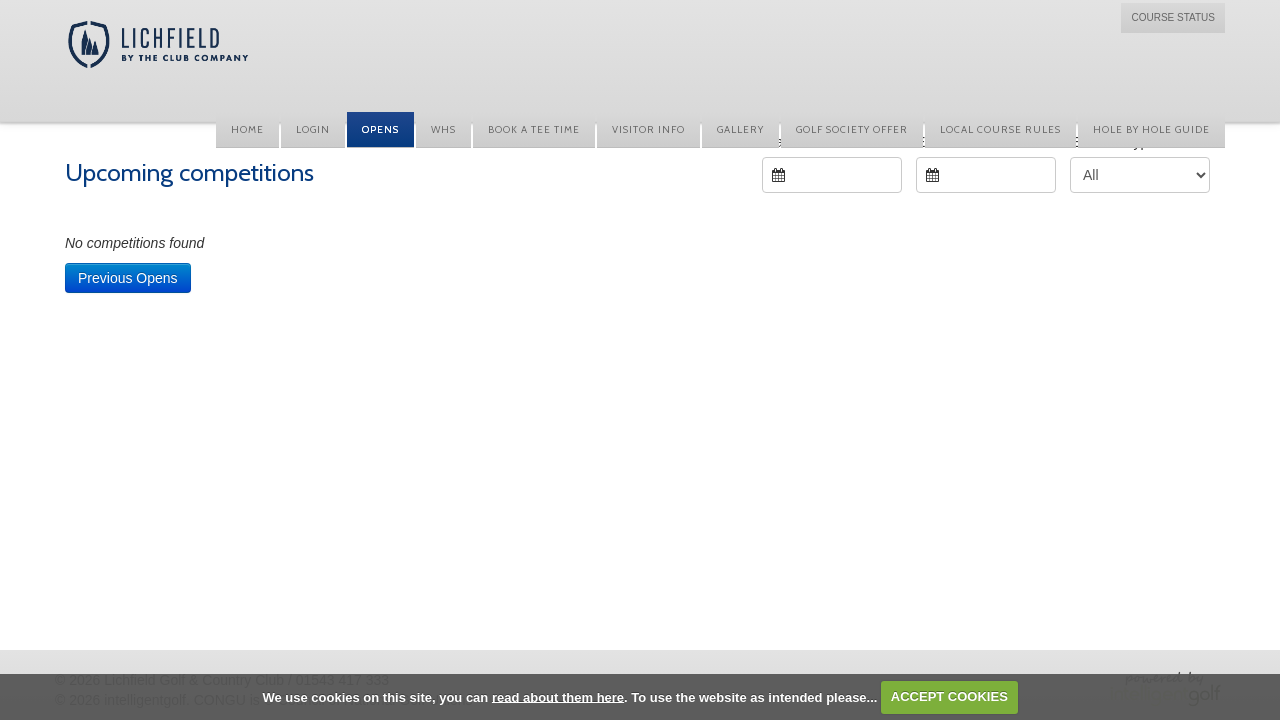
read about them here (558, 696)
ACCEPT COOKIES (949, 696)
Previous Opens (128, 278)
